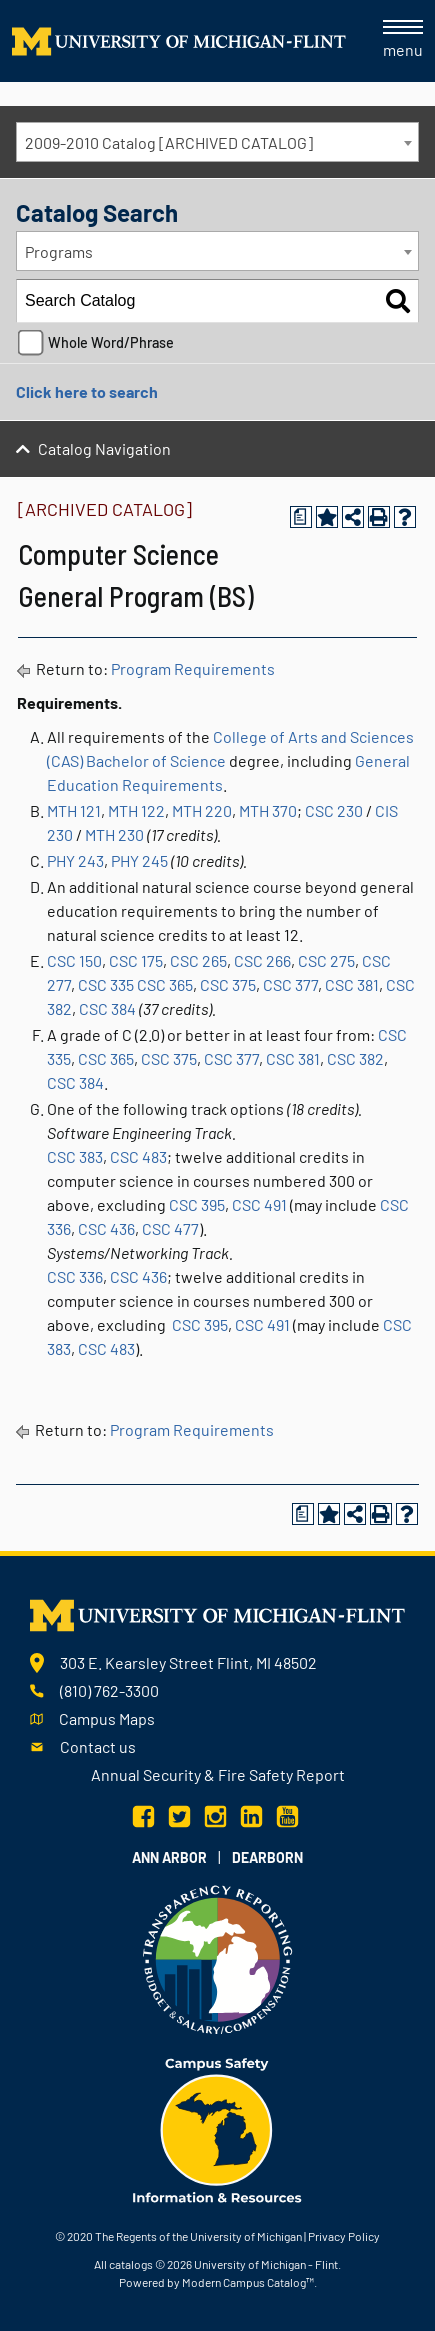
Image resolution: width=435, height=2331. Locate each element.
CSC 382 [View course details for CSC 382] (355, 1058)
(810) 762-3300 (109, 1690)
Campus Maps (107, 1718)
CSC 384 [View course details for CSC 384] (107, 1008)
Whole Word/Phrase (111, 342)
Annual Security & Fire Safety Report (218, 1774)
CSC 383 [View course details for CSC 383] (75, 1156)
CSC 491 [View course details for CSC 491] (259, 1204)
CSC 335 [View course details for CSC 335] (106, 984)
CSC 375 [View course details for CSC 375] (228, 984)
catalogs (131, 2264)
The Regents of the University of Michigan (198, 2236)
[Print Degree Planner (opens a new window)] (301, 517)
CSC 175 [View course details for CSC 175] (136, 960)
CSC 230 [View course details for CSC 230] (334, 810)
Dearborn (267, 1857)
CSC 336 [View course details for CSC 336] (75, 1276)
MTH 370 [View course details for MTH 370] (268, 810)
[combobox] (217, 142)
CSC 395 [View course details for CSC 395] (197, 1204)
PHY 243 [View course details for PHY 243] (75, 860)
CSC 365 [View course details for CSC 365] (165, 984)
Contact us (98, 1746)
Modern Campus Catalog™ (248, 2282)
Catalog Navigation (104, 448)
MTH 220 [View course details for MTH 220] (202, 810)
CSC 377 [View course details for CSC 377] (290, 984)
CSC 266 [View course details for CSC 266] (262, 960)
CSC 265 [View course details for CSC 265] (198, 960)
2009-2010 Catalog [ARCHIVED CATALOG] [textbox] (169, 142)
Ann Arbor (169, 1857)
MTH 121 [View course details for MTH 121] (74, 810)
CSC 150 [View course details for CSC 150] (74, 960)
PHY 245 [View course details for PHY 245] (139, 860)
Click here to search (87, 391)
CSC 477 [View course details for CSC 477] (170, 1228)
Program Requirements (193, 668)
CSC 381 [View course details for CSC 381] (352, 984)
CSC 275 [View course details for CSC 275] (326, 960)
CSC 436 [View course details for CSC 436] (106, 1228)
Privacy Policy (344, 2236)
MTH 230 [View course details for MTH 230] (114, 834)
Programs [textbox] (59, 251)
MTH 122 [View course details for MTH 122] (136, 810)
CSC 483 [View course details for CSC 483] (138, 1156)
